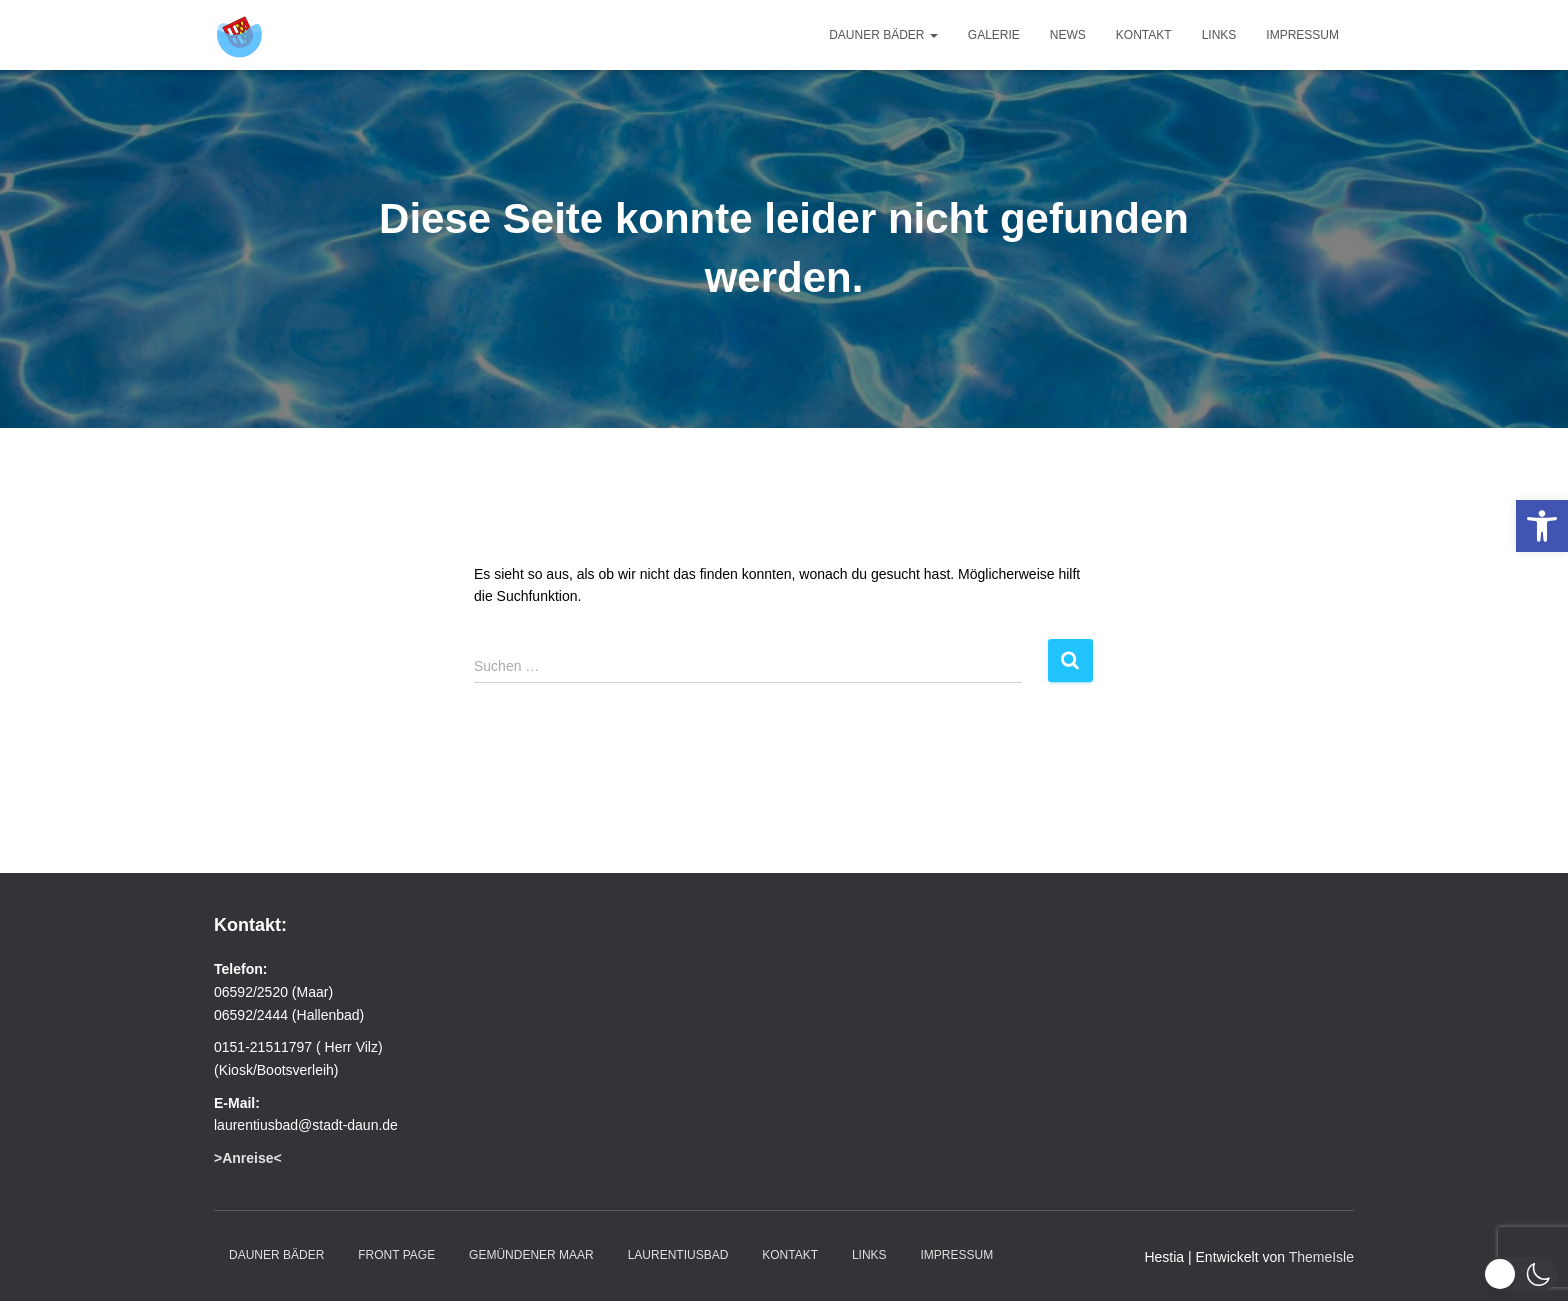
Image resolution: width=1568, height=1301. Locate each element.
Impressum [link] (1302, 35)
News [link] (1068, 35)
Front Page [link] (396, 1255)
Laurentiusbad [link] (678, 1255)
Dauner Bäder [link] (883, 35)
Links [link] (1219, 35)
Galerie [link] (994, 35)
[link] (1542, 526)
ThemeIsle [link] (1321, 1257)
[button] (1520, 1274)
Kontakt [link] (1144, 35)
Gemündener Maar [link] (531, 1255)
